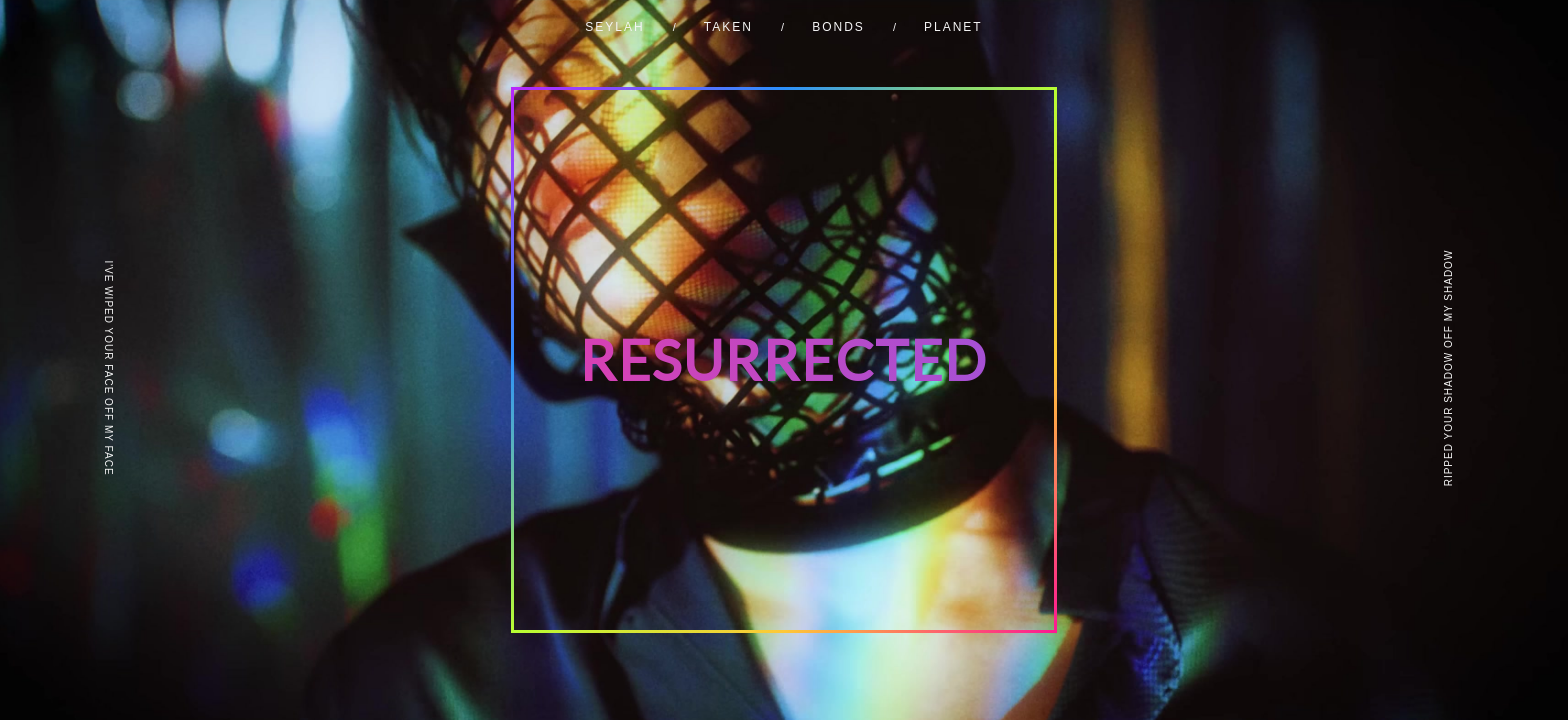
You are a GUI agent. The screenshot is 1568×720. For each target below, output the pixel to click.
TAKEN (728, 27)
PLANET (953, 27)
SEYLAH (614, 27)
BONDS (838, 27)
